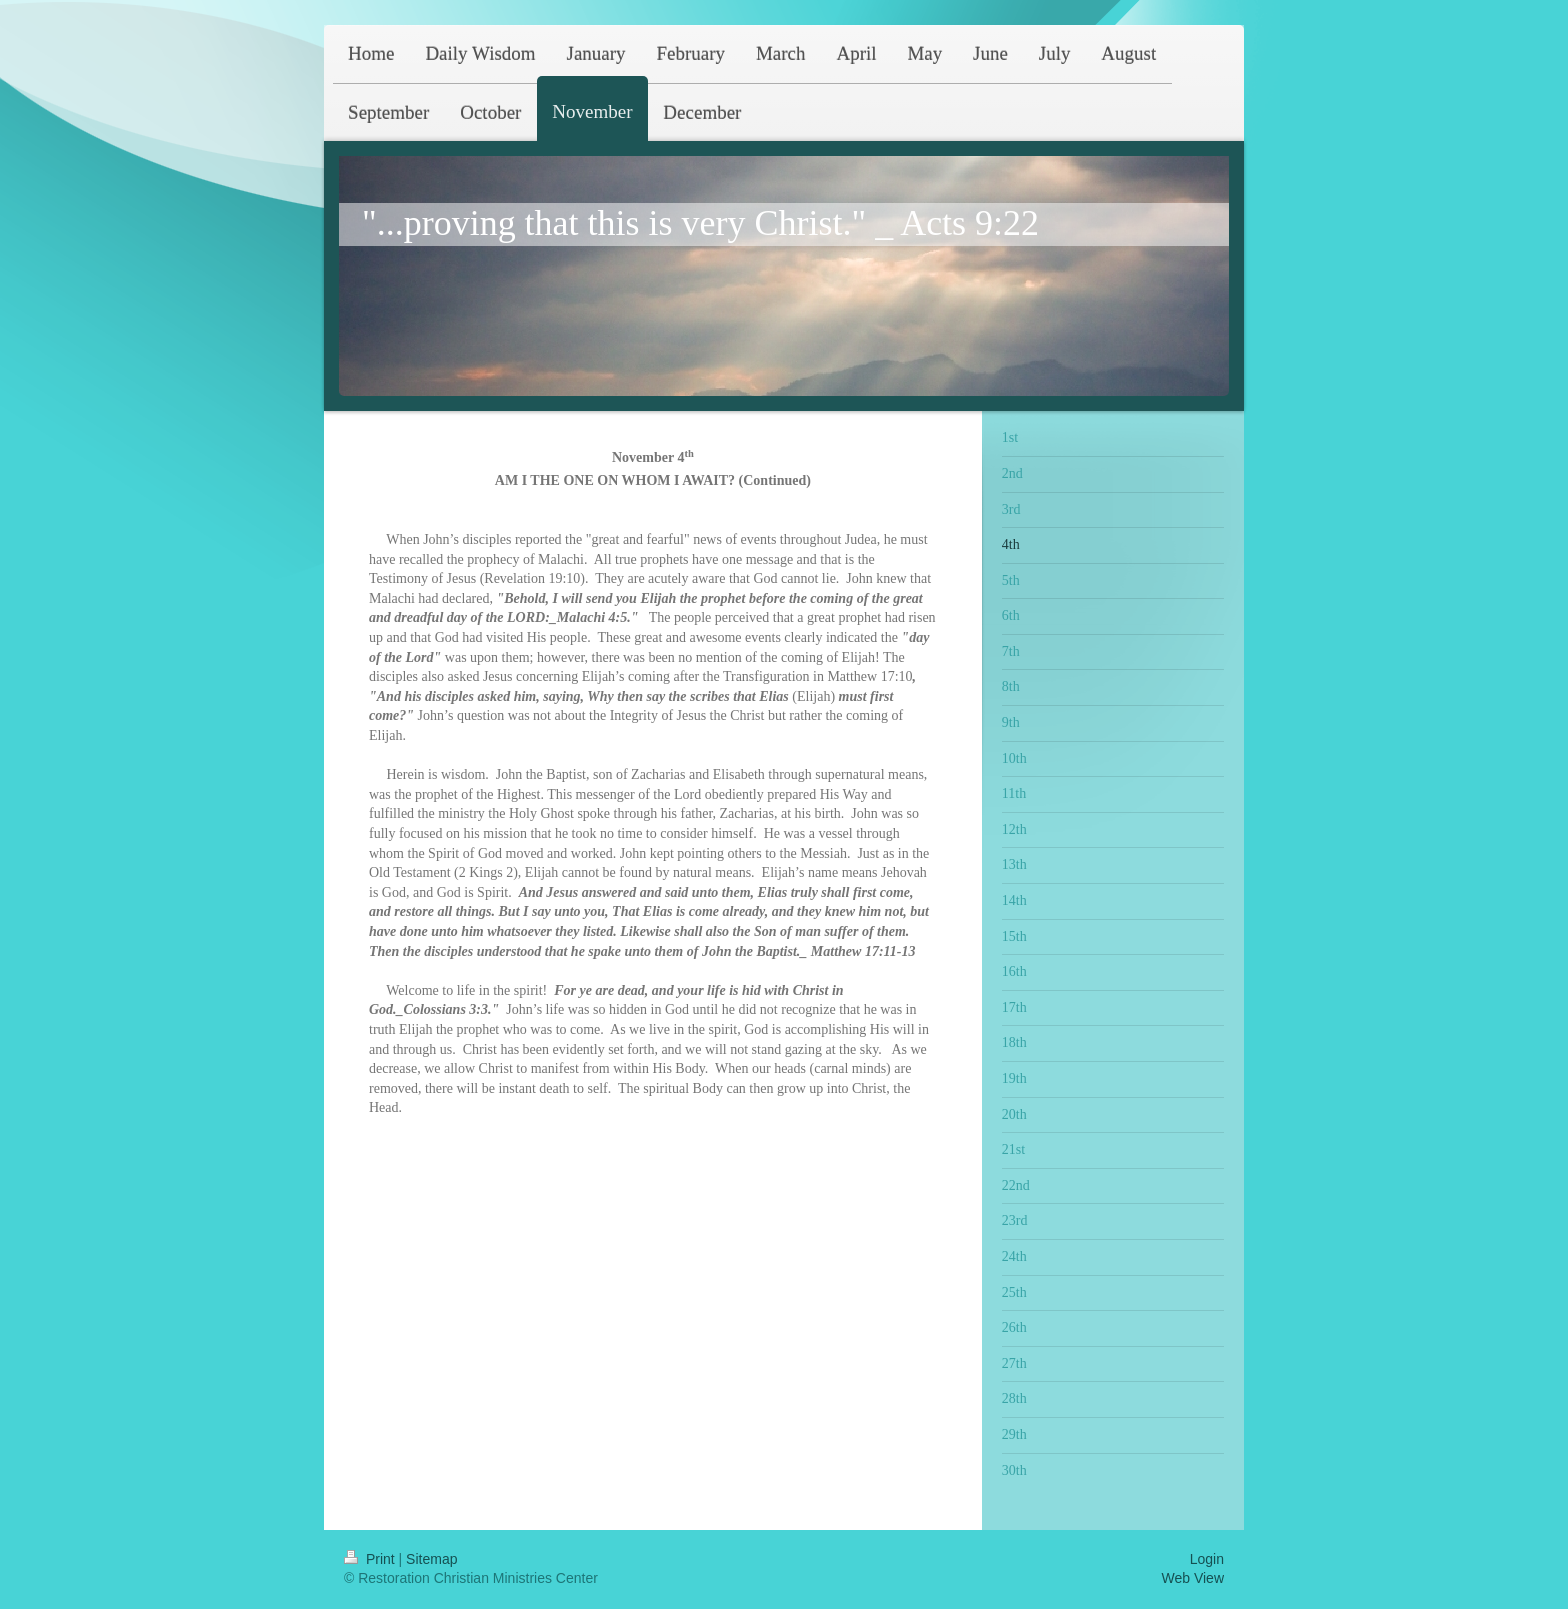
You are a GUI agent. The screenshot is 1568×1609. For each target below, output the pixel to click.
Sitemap (431, 1559)
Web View (1192, 1578)
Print (371, 1559)
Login (1207, 1559)
